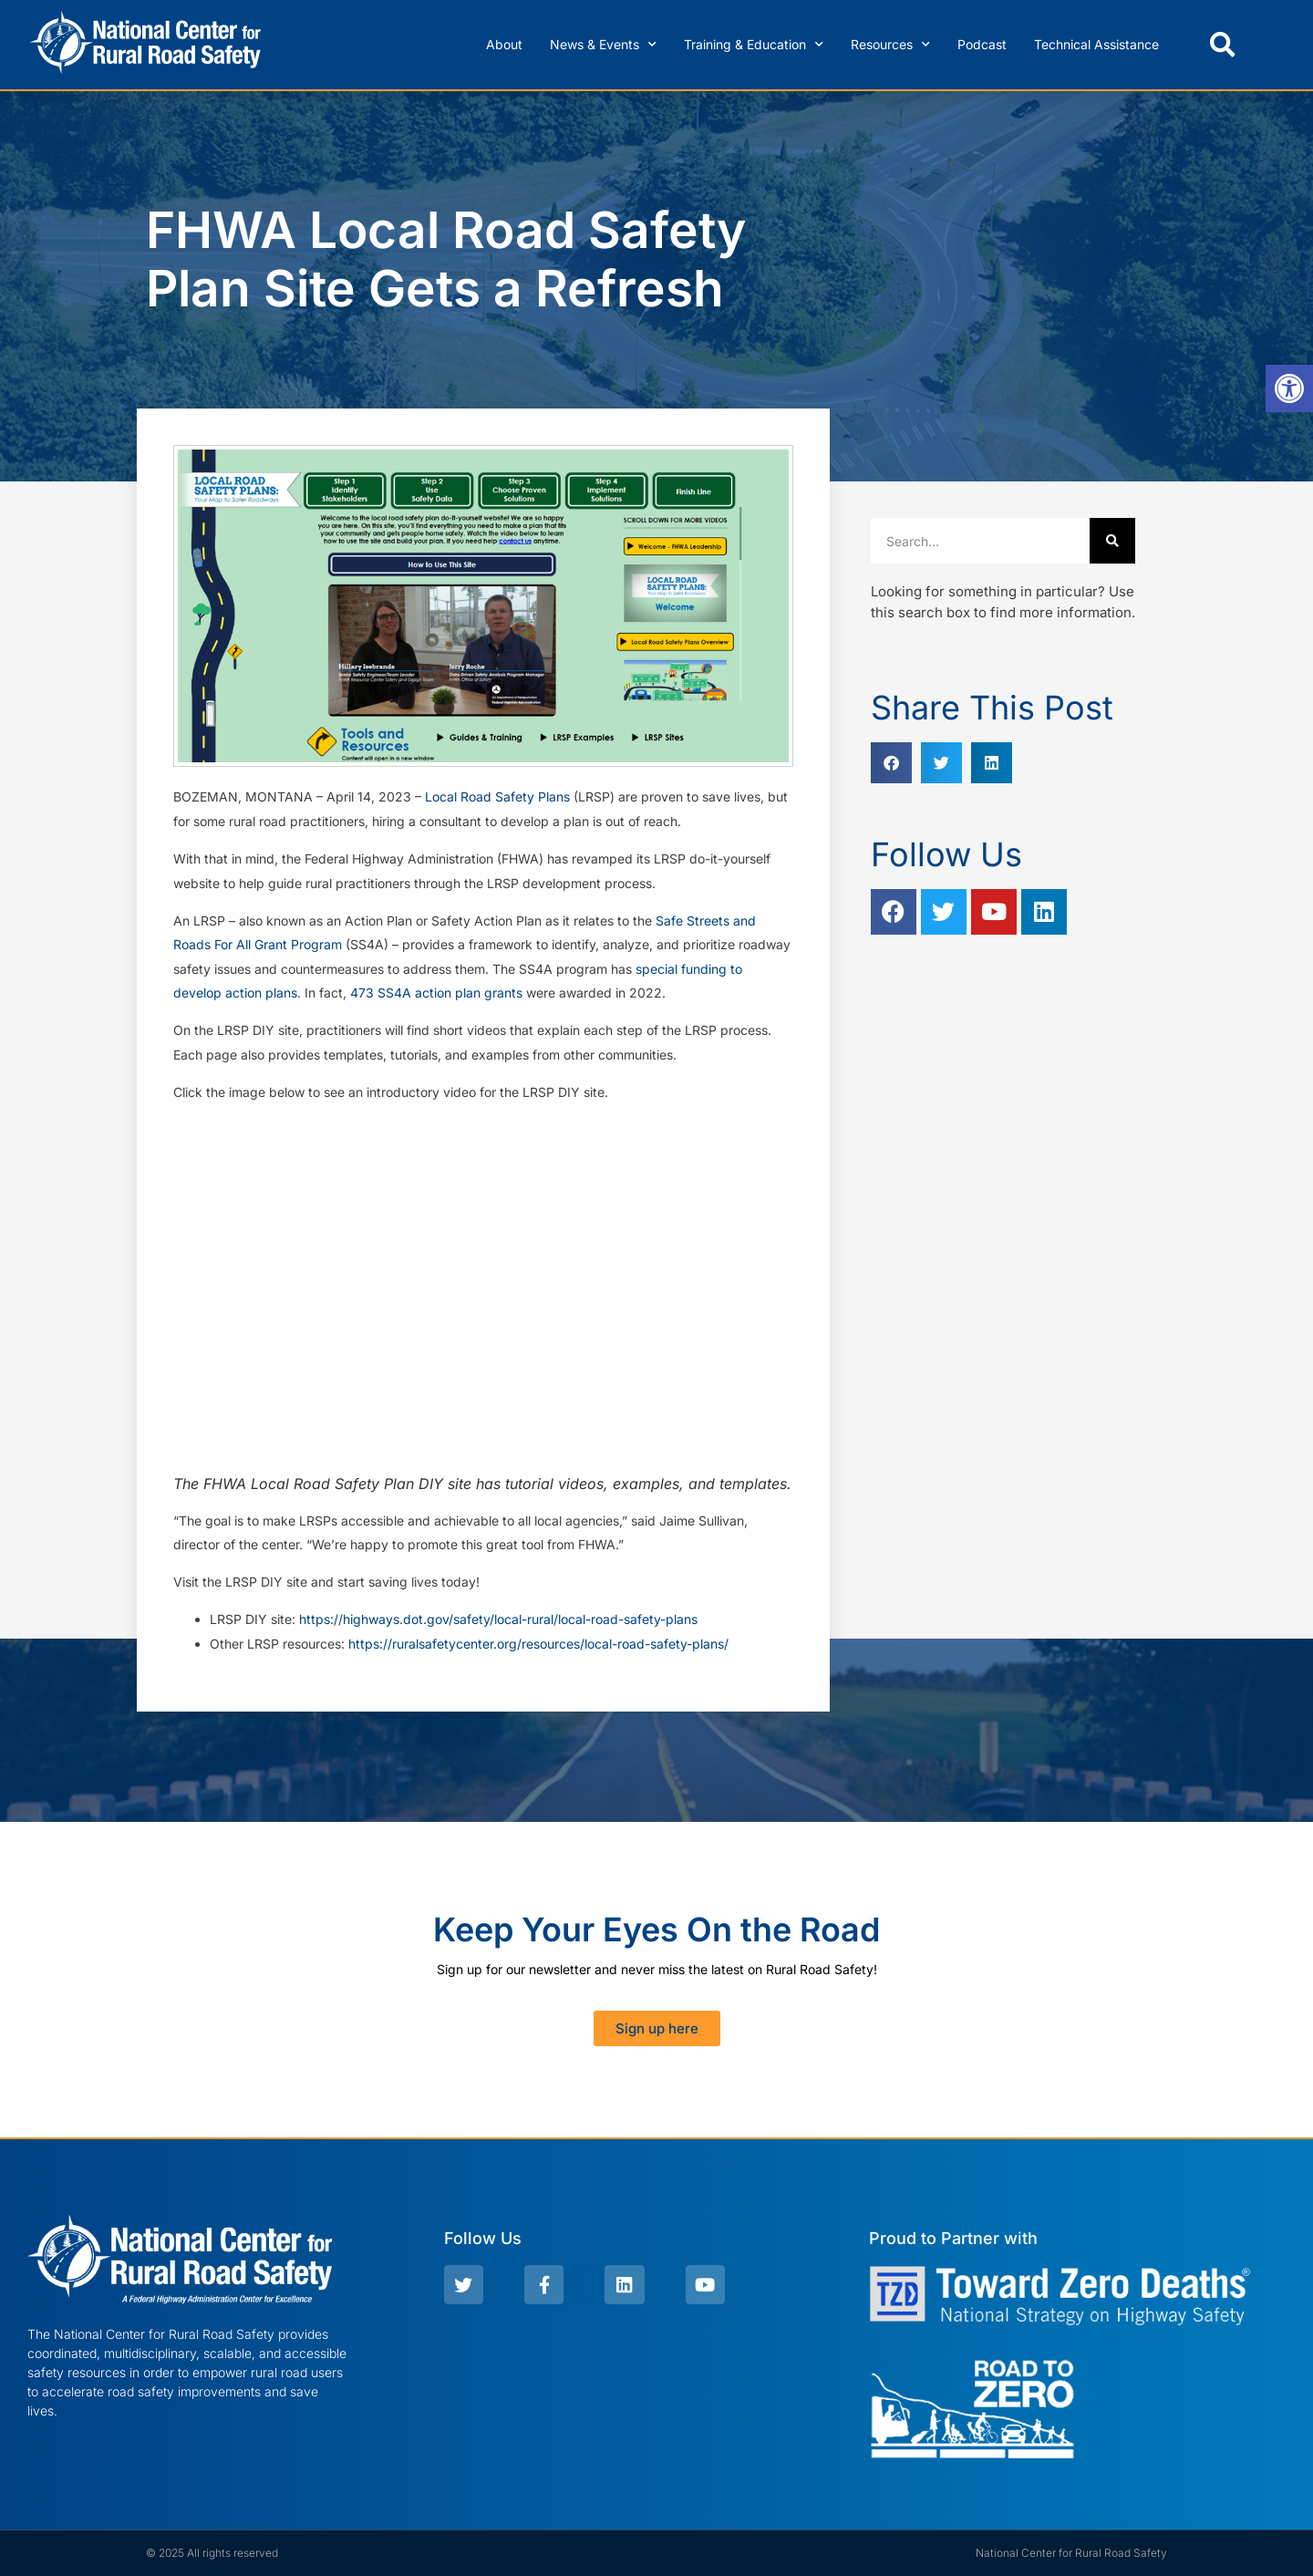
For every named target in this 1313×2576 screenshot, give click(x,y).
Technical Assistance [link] (1096, 44)
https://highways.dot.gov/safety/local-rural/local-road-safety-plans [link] (498, 1619)
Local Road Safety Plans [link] (497, 796)
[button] (1223, 44)
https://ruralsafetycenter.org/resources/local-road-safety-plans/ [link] (538, 1643)
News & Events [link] (603, 44)
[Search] (1112, 541)
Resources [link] (890, 44)
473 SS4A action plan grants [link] (436, 992)
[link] (1289, 388)
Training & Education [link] (753, 44)
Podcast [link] (982, 44)
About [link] (504, 44)
